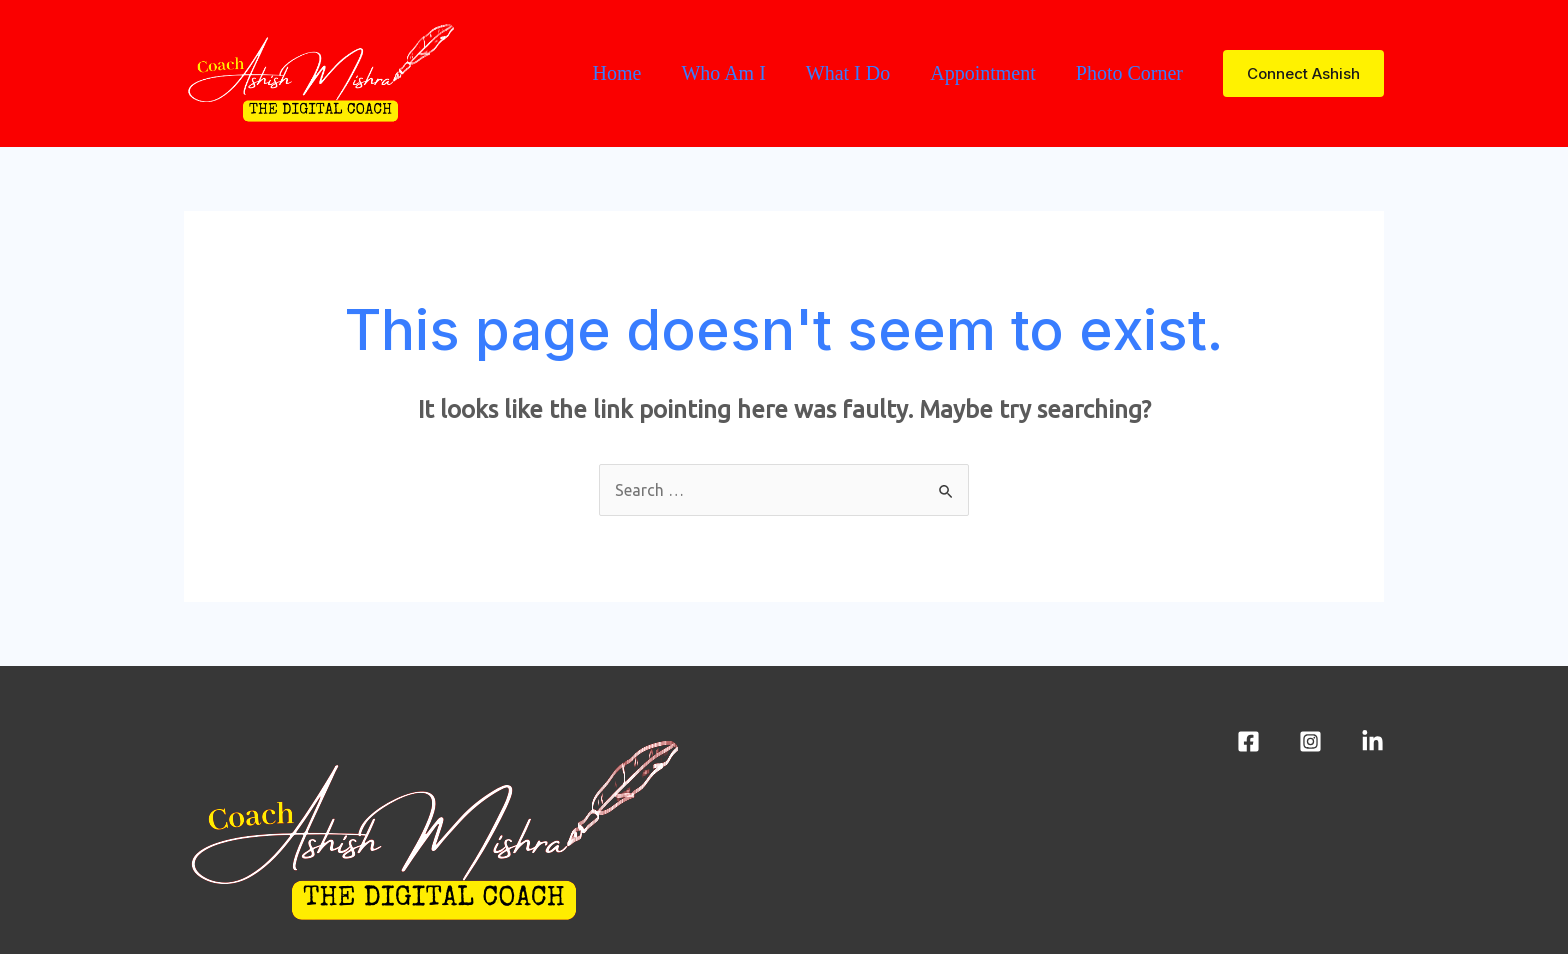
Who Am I (723, 73)
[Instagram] (1310, 741)
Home (616, 73)
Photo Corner (1129, 73)
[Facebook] (1248, 741)
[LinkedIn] (1372, 741)
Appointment (983, 73)
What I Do (848, 73)
